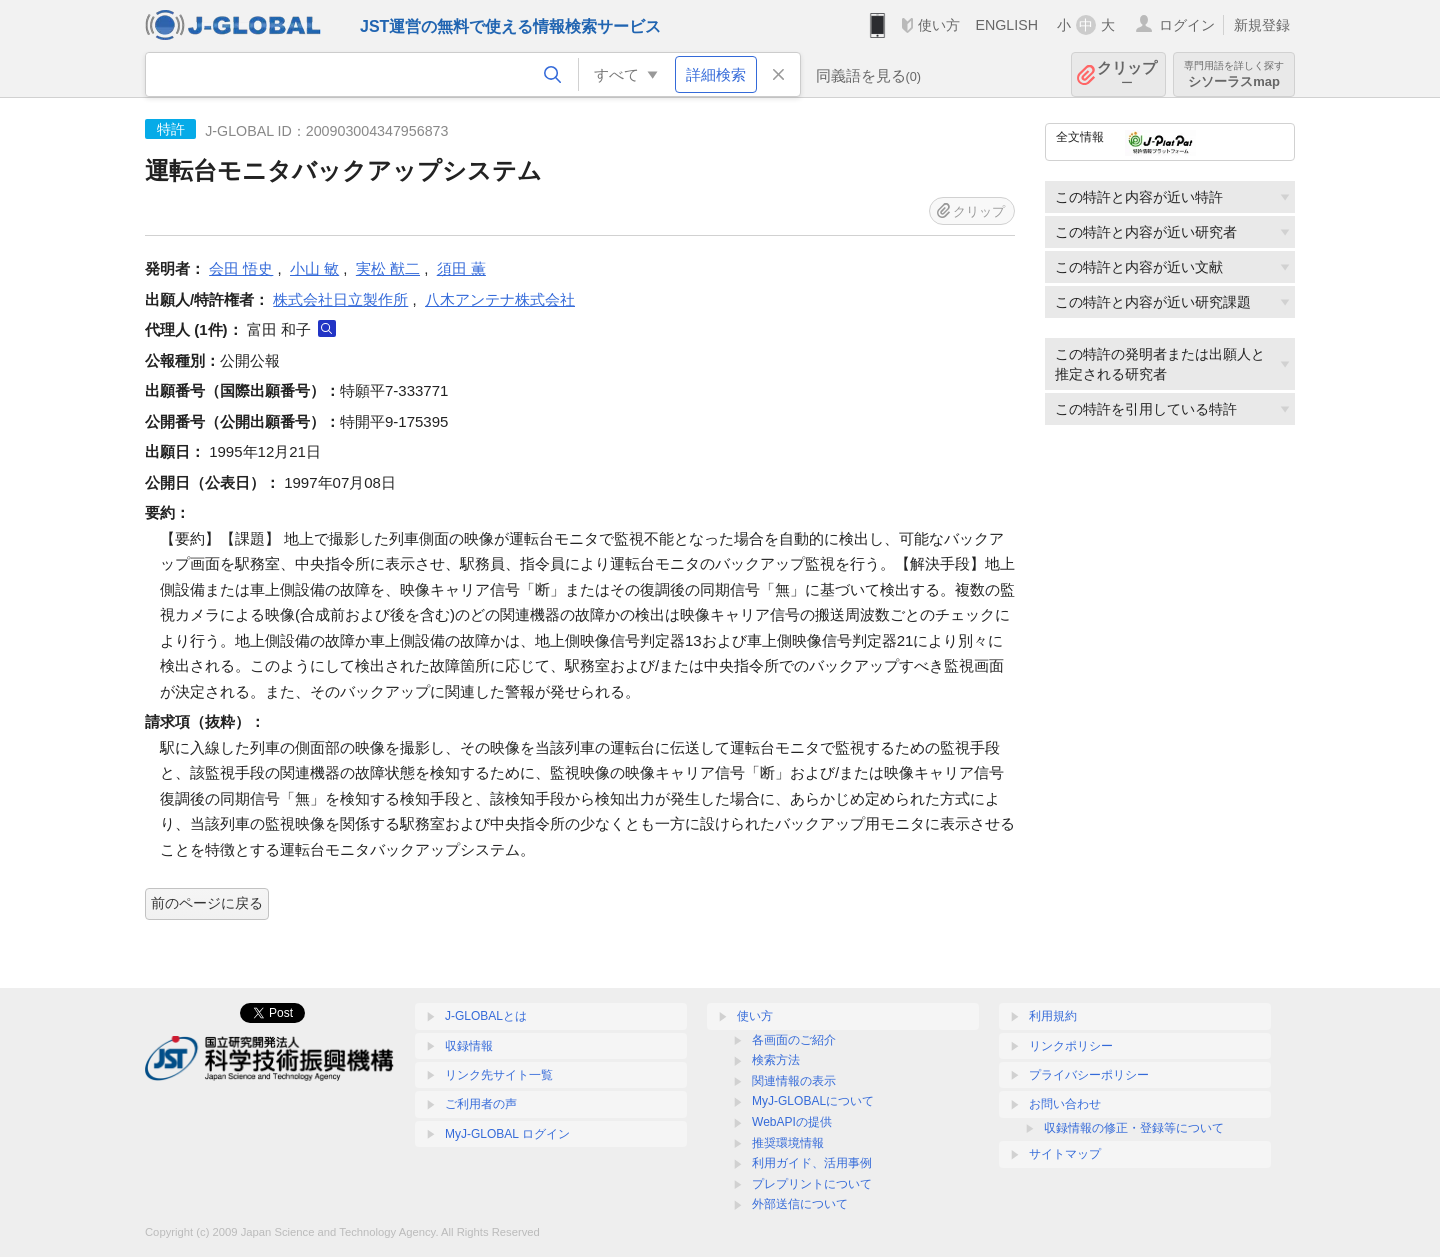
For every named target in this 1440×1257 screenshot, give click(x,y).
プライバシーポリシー (1089, 1075)
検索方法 (776, 1060)
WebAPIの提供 (792, 1122)
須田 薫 (461, 268)
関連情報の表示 (794, 1081)
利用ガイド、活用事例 (812, 1163)
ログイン (1187, 25)
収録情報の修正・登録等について (1134, 1128)
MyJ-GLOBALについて (813, 1101)
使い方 (939, 25)
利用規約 (1053, 1016)
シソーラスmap (1234, 74)
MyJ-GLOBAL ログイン (507, 1134)
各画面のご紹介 (794, 1040)
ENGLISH (1006, 25)
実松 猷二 (388, 268)
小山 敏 (314, 268)
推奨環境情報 (788, 1143)
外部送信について (800, 1204)
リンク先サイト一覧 (499, 1075)
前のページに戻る (207, 903)
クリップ (1127, 74)
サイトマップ (1065, 1154)
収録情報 (469, 1046)
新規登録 (1262, 25)
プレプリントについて (812, 1184)
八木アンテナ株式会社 (500, 299)
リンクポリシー (1071, 1046)
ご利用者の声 (481, 1104)
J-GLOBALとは (486, 1016)
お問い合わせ (1065, 1104)
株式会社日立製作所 (340, 299)
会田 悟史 (241, 268)
